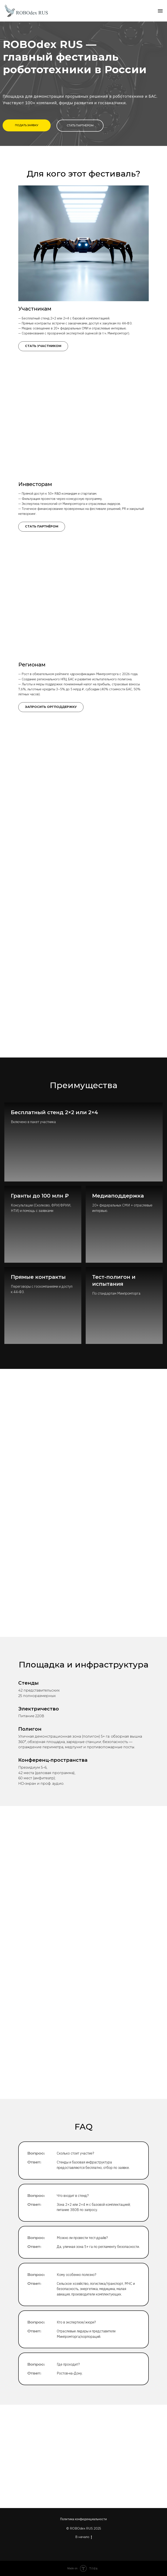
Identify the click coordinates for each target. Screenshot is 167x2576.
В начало (83, 2537)
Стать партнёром (80, 125)
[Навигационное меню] (160, 10)
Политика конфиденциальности (83, 2519)
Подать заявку (26, 125)
